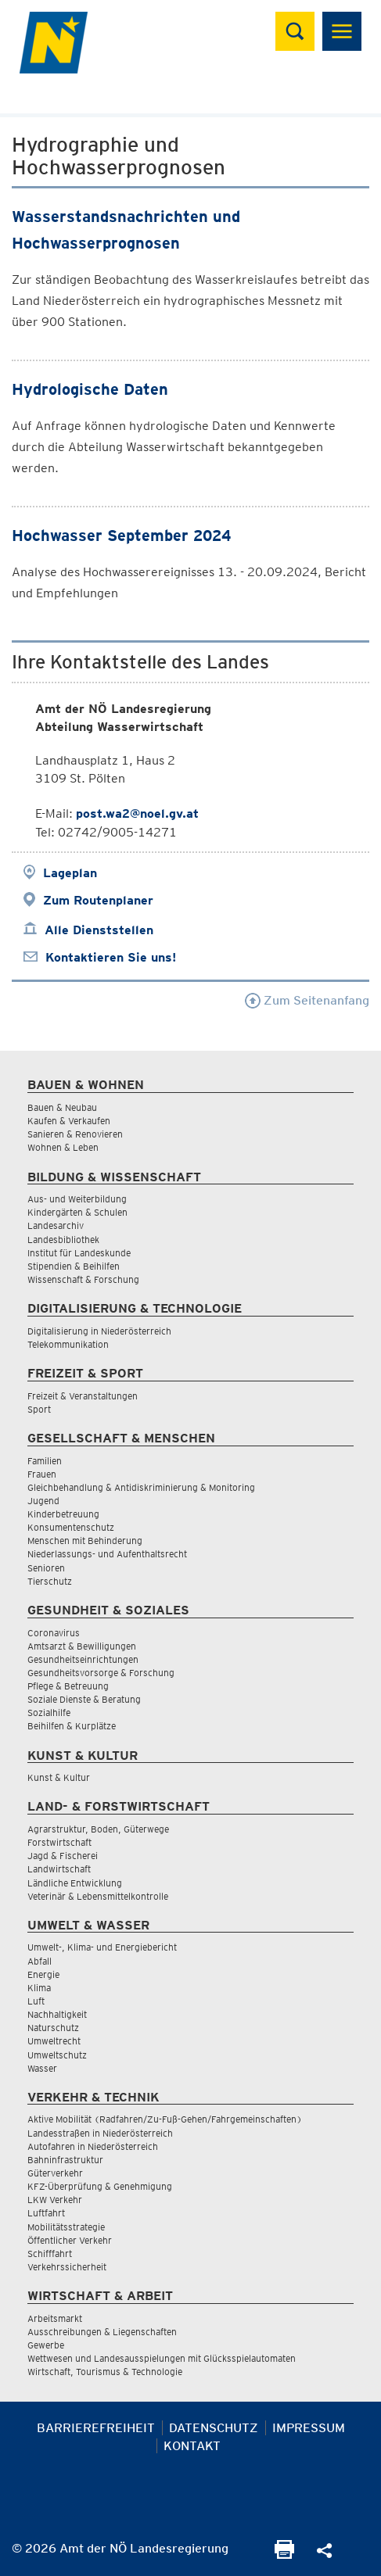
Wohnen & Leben (63, 1147)
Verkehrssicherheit (66, 2267)
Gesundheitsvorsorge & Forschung (100, 1673)
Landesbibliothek (63, 1239)
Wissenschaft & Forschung (83, 1279)
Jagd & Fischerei (62, 1855)
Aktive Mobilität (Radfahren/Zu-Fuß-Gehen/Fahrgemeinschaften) (164, 2119)
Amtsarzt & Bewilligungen (81, 1646)
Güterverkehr (55, 2173)
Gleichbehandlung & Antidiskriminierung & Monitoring (141, 1487)
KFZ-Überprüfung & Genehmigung (99, 2186)
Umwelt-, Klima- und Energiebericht (102, 1947)
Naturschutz (53, 2027)
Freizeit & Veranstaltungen (82, 1396)
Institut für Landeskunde (79, 1253)
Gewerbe (45, 2345)
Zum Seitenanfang (307, 1000)
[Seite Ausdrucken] (284, 2554)
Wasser (42, 2068)
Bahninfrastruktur (65, 2160)
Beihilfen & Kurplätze (71, 1726)
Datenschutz (213, 2427)
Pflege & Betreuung (68, 1686)
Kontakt (192, 2445)
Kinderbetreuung (63, 1514)
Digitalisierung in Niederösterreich (99, 1331)
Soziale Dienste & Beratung (84, 1699)
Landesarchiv (55, 1225)
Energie (43, 1974)
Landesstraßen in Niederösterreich (100, 2133)
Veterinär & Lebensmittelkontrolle (97, 1896)
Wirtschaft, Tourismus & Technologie (104, 2371)
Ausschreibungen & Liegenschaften (102, 2332)
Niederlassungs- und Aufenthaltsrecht (107, 1554)
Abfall (39, 1961)
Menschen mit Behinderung (84, 1540)
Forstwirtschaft (59, 1842)
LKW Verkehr (54, 2199)
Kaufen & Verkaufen (68, 1121)
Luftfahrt (46, 2213)
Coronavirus (53, 1633)
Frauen (41, 1474)
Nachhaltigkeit (57, 2014)
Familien (44, 1461)
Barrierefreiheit (96, 2427)
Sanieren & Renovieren (75, 1134)
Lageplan (70, 872)
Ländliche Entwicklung (74, 1883)
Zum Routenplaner (98, 900)
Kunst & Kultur (58, 1777)
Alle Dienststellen (99, 930)
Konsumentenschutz (70, 1527)
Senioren (46, 1568)
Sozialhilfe (48, 1712)
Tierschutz (49, 1581)
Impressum (308, 2427)
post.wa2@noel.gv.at (137, 813)
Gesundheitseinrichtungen (82, 1659)
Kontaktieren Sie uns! (110, 957)
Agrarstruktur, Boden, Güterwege (98, 1829)
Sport (39, 1409)
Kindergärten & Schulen (77, 1212)
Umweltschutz (57, 2055)
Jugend (43, 1501)
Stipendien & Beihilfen (73, 1266)
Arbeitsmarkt (54, 2318)
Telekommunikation (68, 1344)
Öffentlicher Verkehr (69, 2240)
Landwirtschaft (59, 1869)
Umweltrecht (54, 2041)
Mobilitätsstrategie (66, 2227)
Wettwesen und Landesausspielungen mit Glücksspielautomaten (161, 2358)
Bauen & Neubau (62, 1107)
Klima (39, 1988)
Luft (36, 2001)
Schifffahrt (49, 2253)
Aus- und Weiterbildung (77, 1199)
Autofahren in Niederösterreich (92, 2146)
